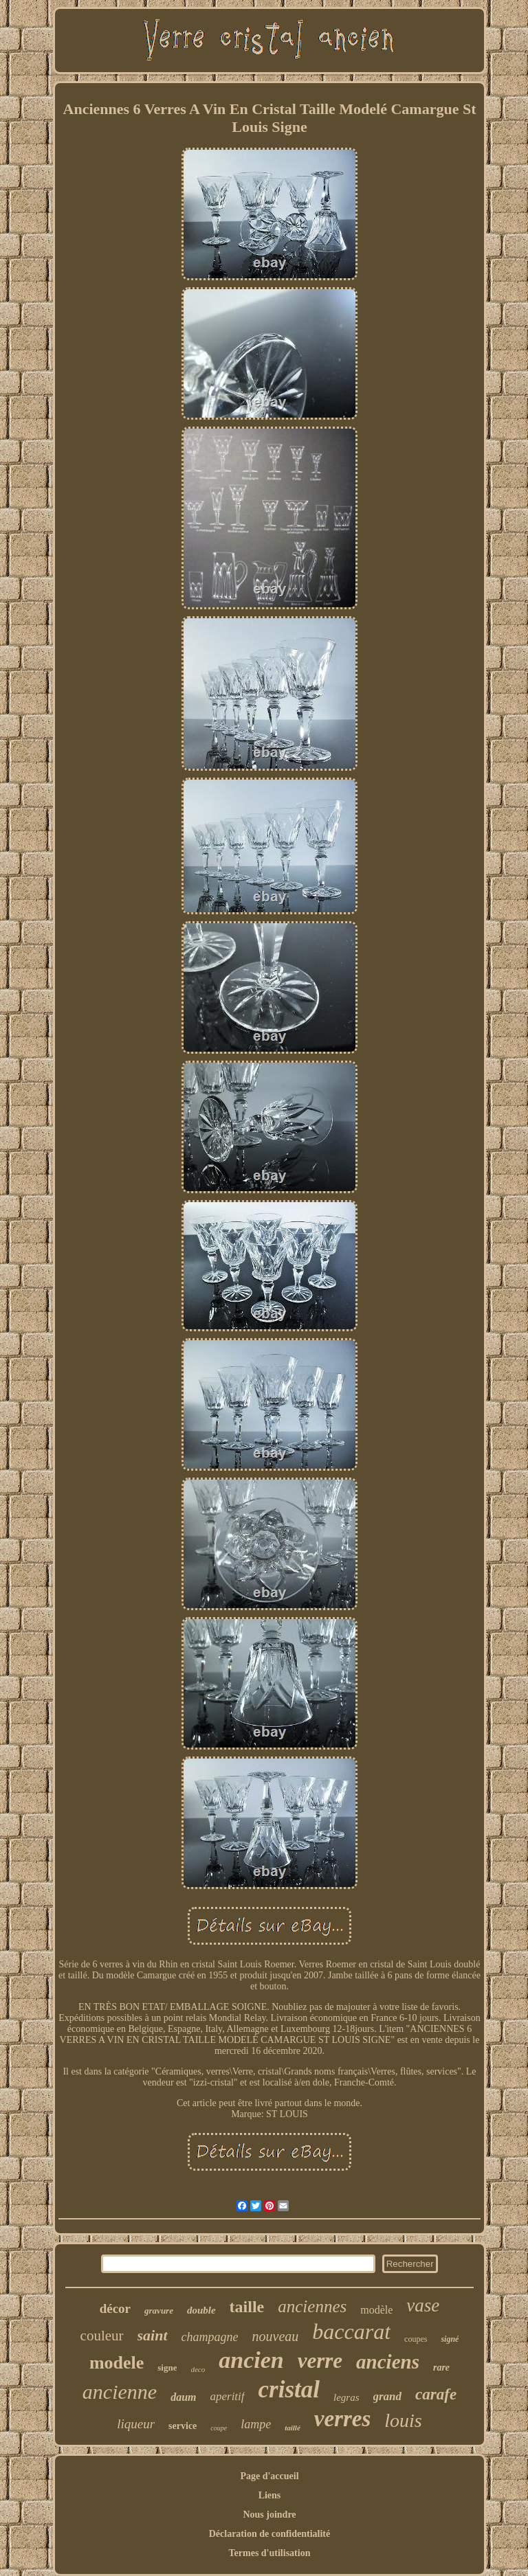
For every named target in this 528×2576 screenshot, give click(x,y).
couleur (102, 2335)
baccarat (351, 2331)
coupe (218, 2428)
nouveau (275, 2336)
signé (450, 2339)
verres (342, 2418)
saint (153, 2335)
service (182, 2426)
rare (441, 2367)
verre (320, 2361)
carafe (435, 2394)
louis (402, 2420)
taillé (292, 2428)
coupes (415, 2339)
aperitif (227, 2396)
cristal (289, 2389)
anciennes (312, 2306)
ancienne (119, 2391)
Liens (269, 2495)
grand (387, 2396)
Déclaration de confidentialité (270, 2534)
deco (197, 2369)
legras (346, 2397)
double (201, 2310)
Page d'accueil (269, 2476)
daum (183, 2397)
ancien (251, 2360)
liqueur (136, 2424)
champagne (210, 2337)
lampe (256, 2424)
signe (167, 2367)
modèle (376, 2310)
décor (115, 2308)
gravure (158, 2310)
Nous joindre (269, 2514)
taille (247, 2307)
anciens (387, 2362)
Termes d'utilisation (270, 2553)
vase (422, 2305)
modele (116, 2363)
